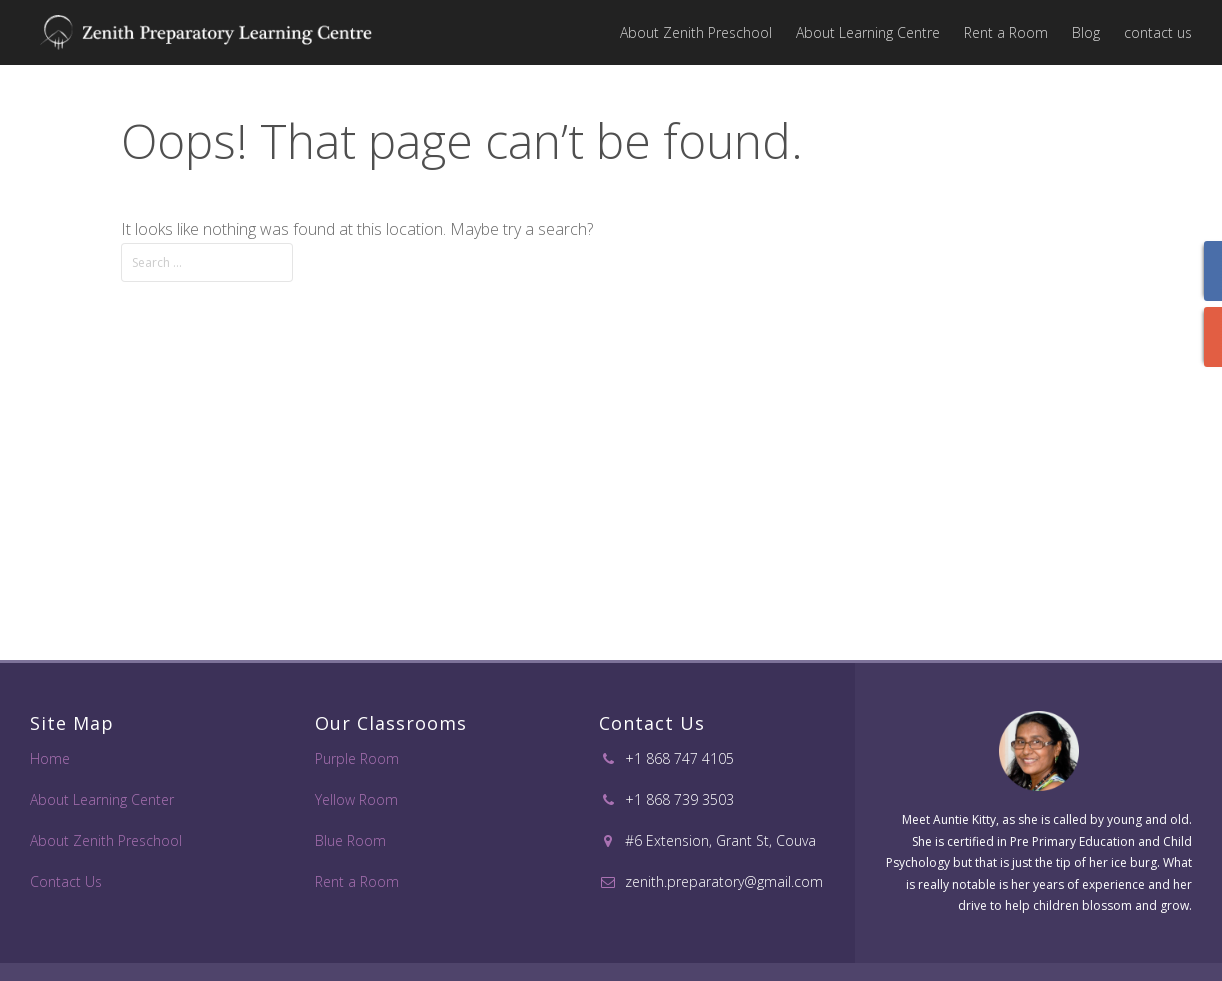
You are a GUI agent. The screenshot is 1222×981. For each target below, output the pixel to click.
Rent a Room (1006, 32)
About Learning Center (102, 799)
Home (50, 758)
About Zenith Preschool (696, 32)
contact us (1158, 32)
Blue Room (350, 840)
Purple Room (357, 758)
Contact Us (66, 881)
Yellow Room (356, 799)
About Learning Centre (868, 32)
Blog (1086, 32)
